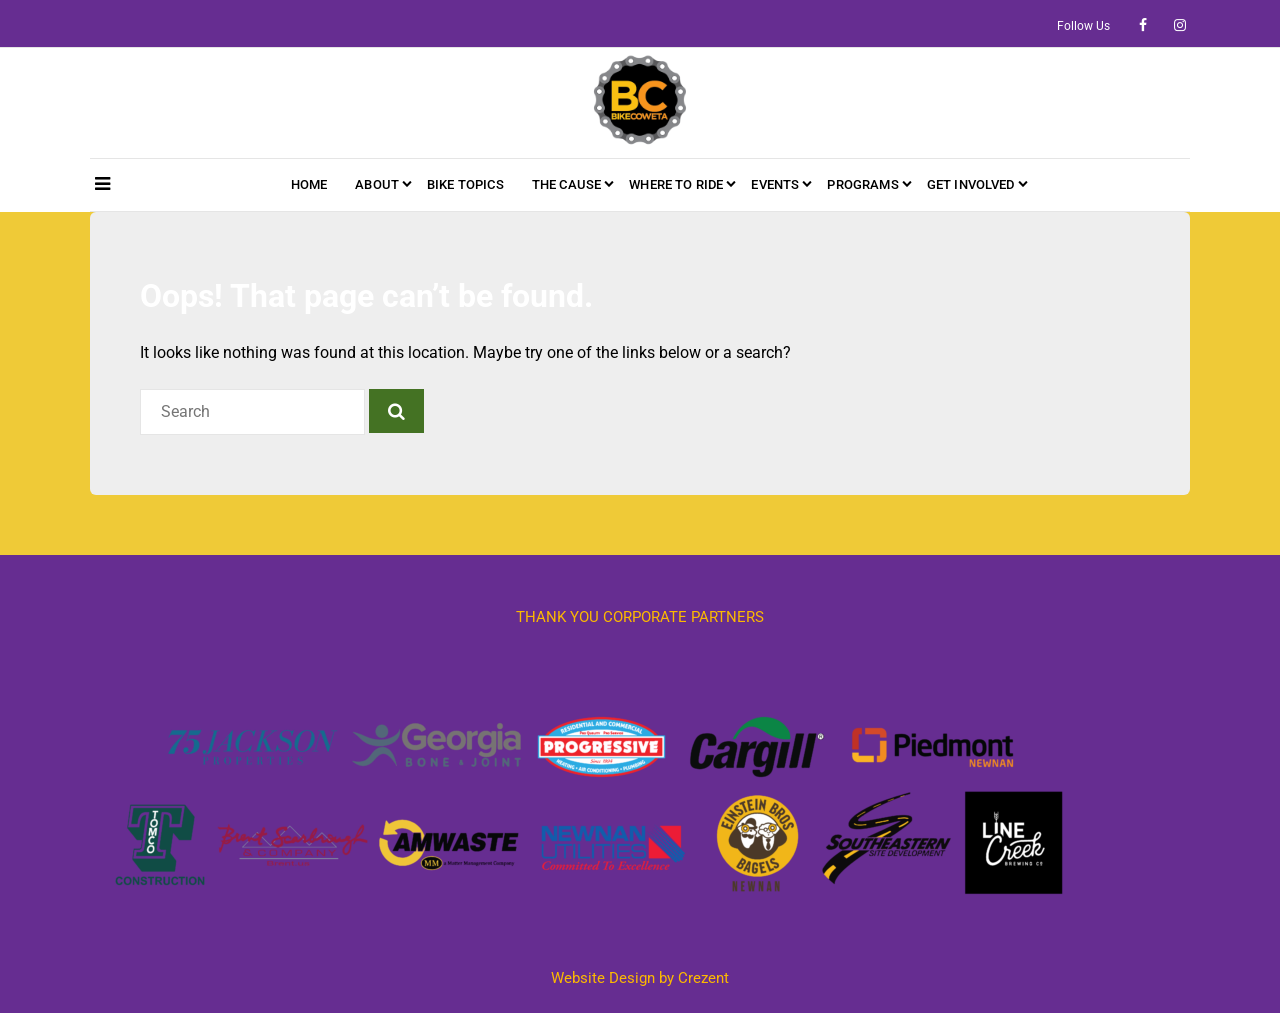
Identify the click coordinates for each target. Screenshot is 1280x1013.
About (377, 184)
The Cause (566, 184)
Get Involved (971, 184)
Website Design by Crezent (640, 978)
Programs (862, 184)
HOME (309, 184)
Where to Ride (676, 184)
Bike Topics (465, 184)
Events (775, 184)
